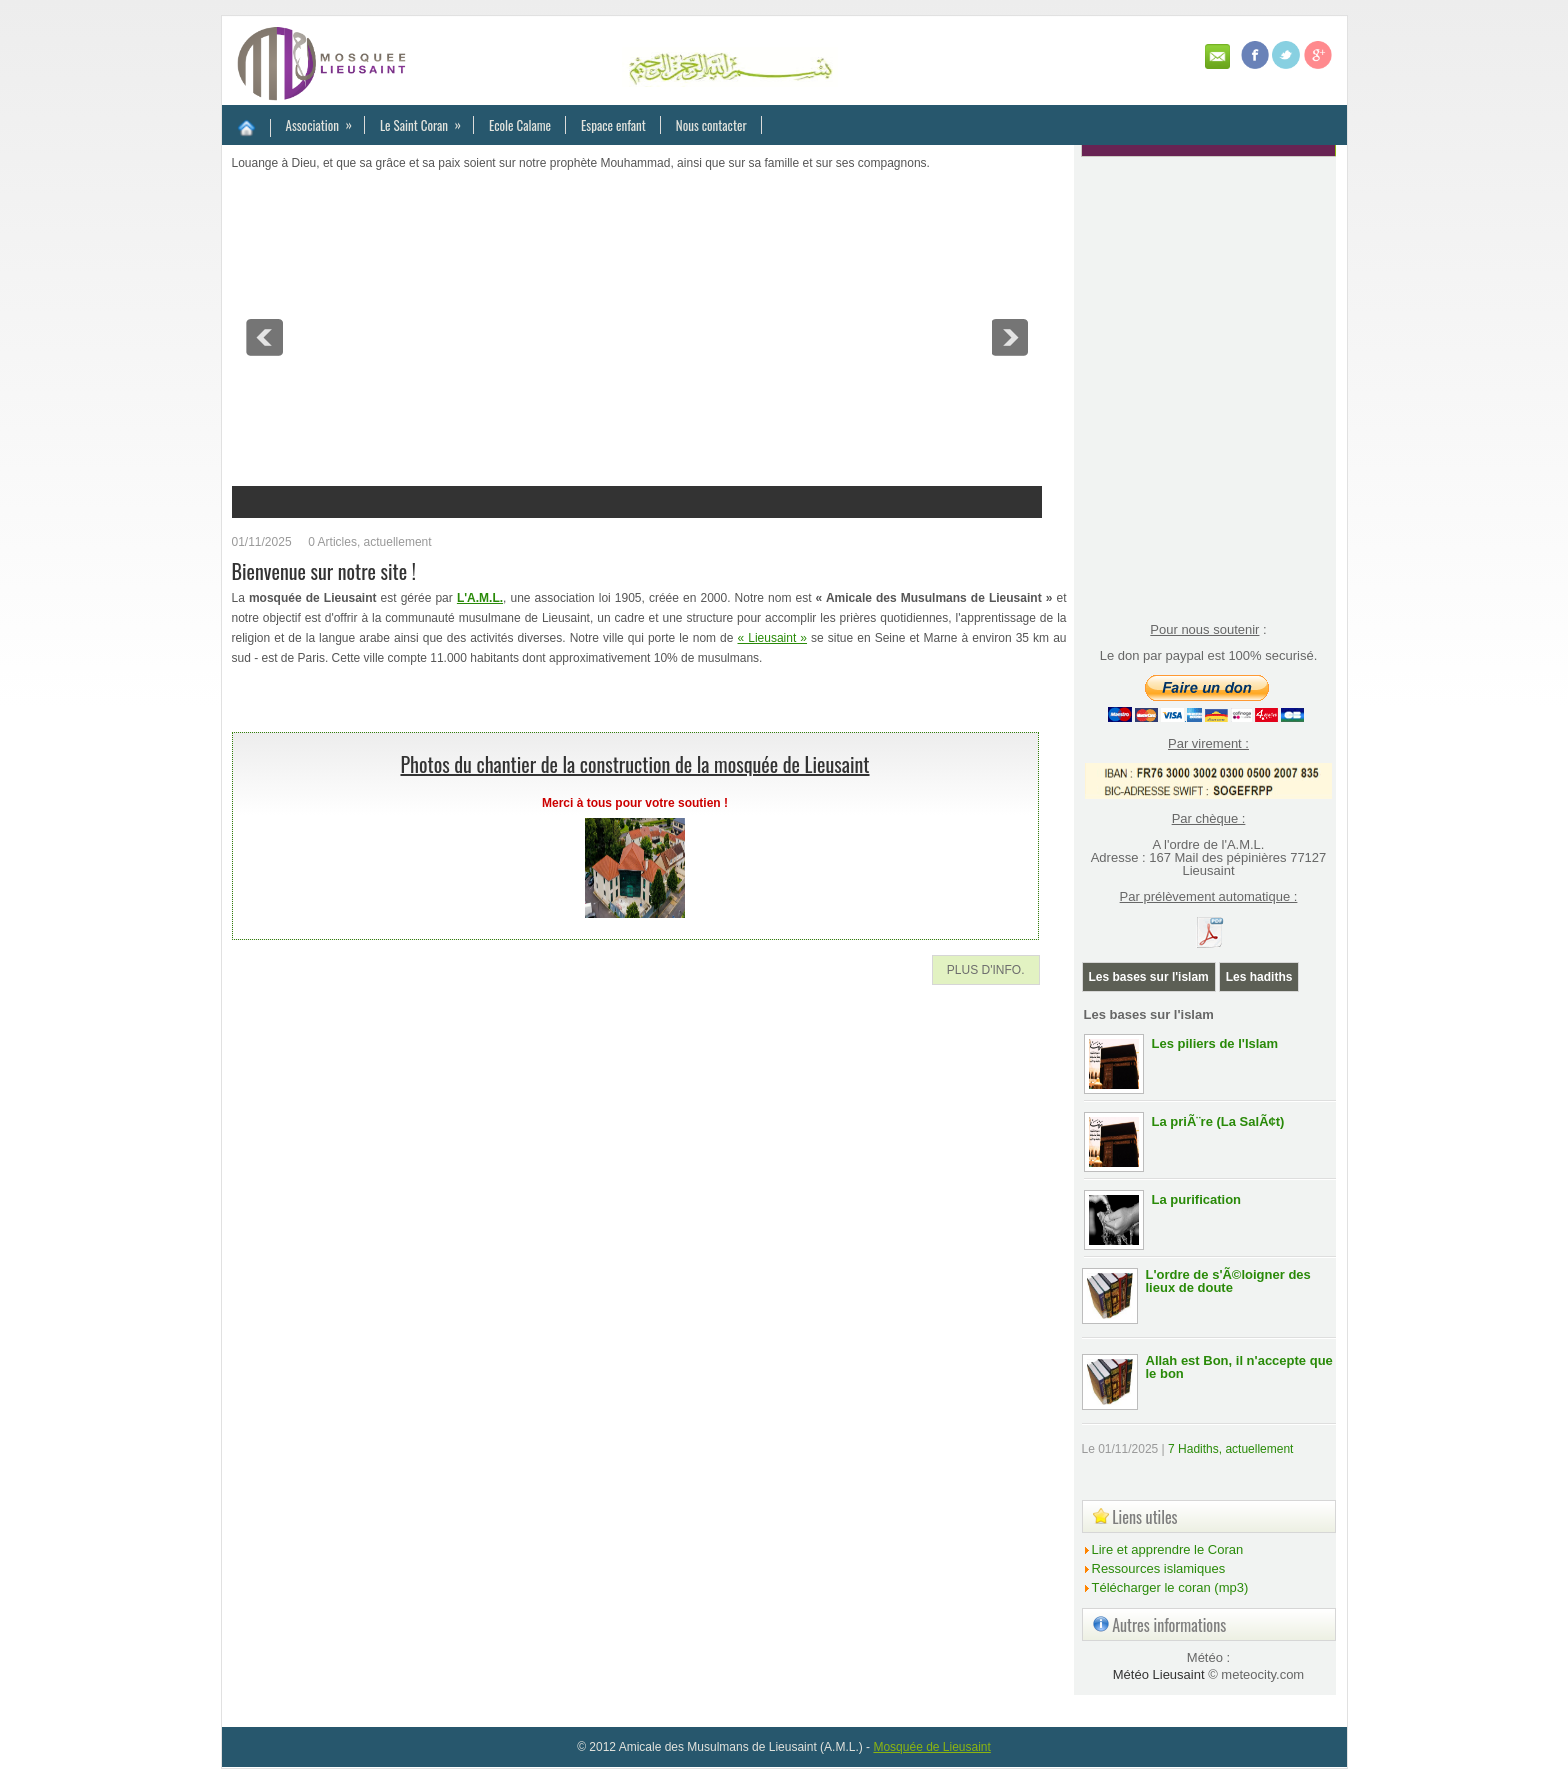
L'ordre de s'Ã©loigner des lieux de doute (1228, 1281)
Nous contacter (711, 125)
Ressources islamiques (1159, 1568)
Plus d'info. (986, 970)
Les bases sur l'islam (1149, 977)
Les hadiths (1259, 977)
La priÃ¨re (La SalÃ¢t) (1218, 1121)
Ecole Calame (520, 125)
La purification (1197, 1199)
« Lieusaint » (773, 638)
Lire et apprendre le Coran (1168, 1549)
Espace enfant (613, 125)
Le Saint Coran (427, 120)
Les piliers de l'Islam (1215, 1043)
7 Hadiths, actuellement (1230, 1449)
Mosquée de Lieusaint (931, 1747)
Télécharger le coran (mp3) (1170, 1587)
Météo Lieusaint (1159, 1674)
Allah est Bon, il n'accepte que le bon (1239, 1367)
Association (325, 120)
